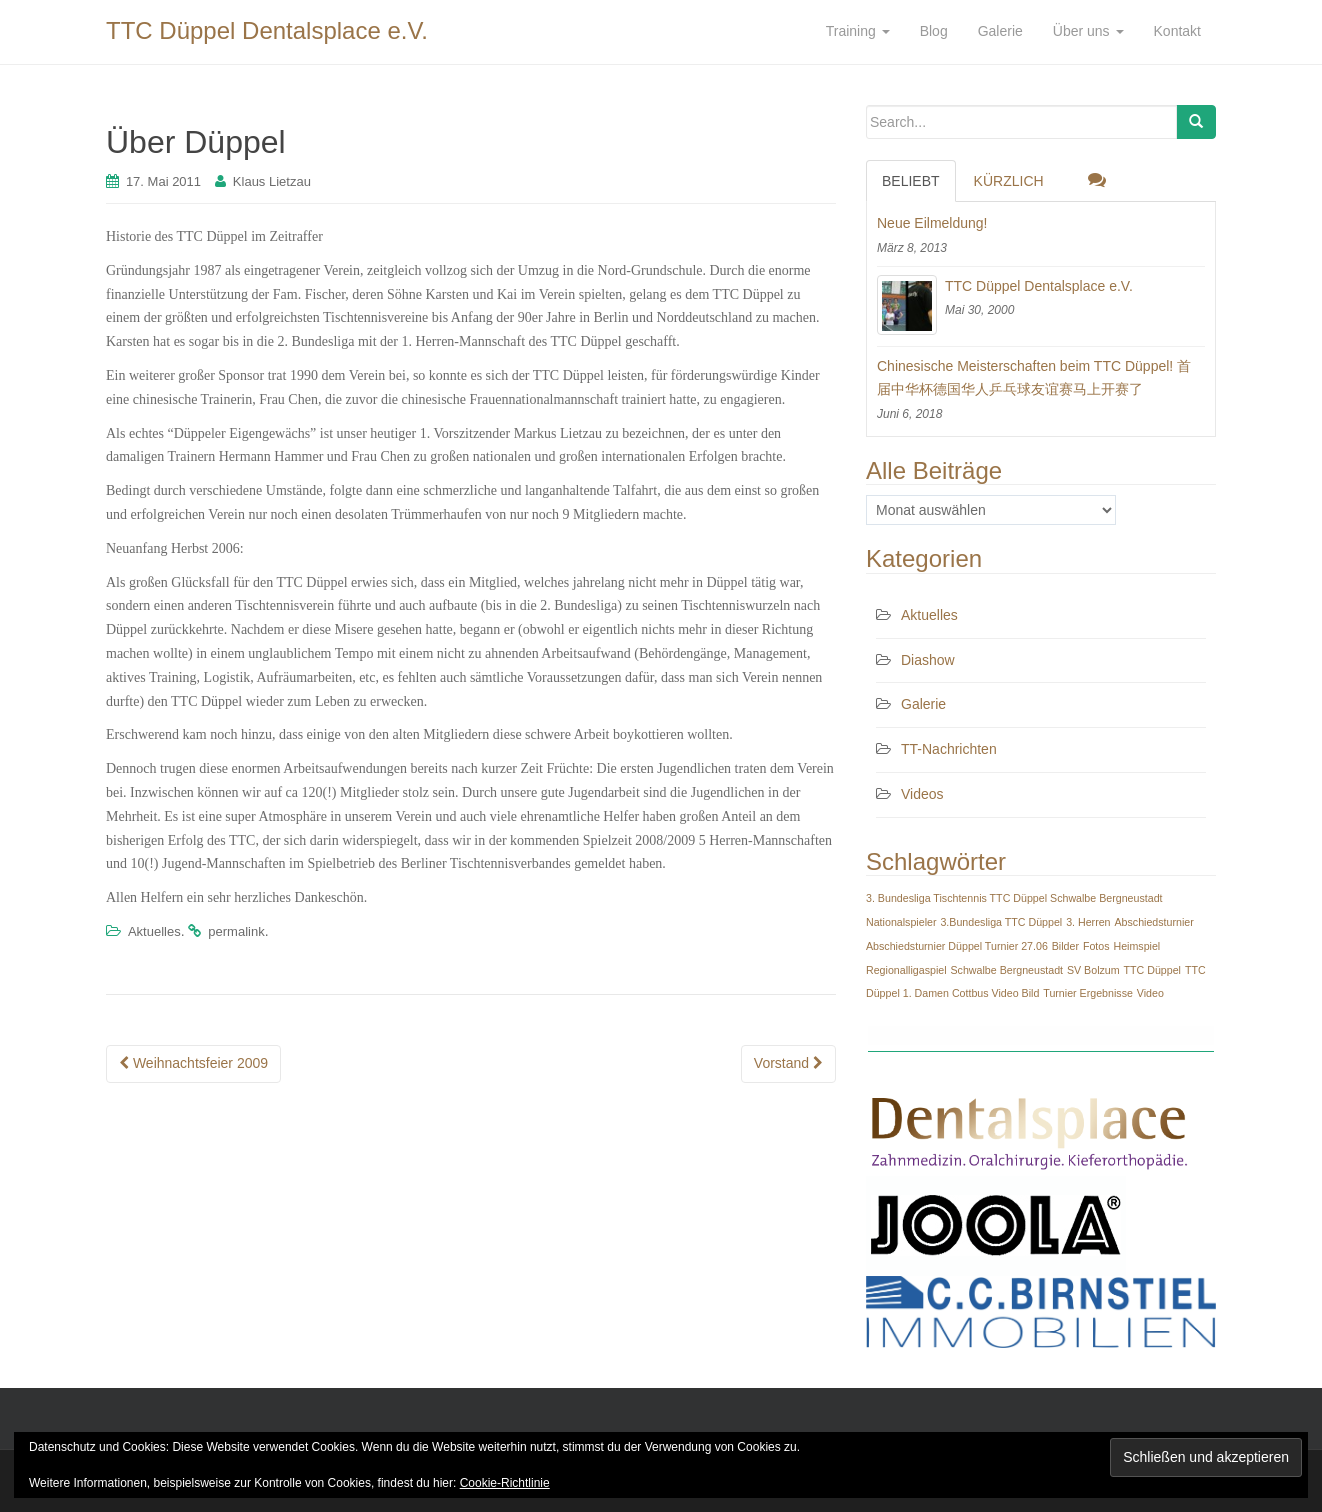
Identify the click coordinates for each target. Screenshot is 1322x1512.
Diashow (928, 660)
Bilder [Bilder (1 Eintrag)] (1065, 946)
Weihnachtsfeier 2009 (193, 1063)
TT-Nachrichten (949, 749)
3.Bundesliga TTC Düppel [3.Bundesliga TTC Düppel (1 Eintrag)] (1001, 922)
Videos (922, 794)
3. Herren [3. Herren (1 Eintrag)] (1088, 922)
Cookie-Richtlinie (505, 1483)
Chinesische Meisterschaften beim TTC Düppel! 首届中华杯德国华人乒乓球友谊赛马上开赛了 (1034, 378)
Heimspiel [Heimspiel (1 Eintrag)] (1136, 946)
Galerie (923, 704)
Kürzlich (1009, 181)
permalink (236, 931)
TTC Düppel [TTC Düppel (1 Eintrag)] (1152, 970)
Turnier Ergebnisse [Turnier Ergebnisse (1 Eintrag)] (1088, 993)
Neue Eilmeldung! (932, 223)
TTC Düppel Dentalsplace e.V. (267, 30)
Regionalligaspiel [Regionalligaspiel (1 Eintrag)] (906, 970)
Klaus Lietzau (272, 181)
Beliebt (911, 181)
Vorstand (788, 1063)
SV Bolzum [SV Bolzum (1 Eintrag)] (1093, 970)
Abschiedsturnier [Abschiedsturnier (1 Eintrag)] (1153, 922)
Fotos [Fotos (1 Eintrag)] (1096, 946)
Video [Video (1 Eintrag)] (1150, 993)
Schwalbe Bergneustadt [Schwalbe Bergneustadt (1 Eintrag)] (1006, 970)
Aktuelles (154, 931)
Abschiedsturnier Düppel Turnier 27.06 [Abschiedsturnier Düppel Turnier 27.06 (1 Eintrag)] (957, 946)
